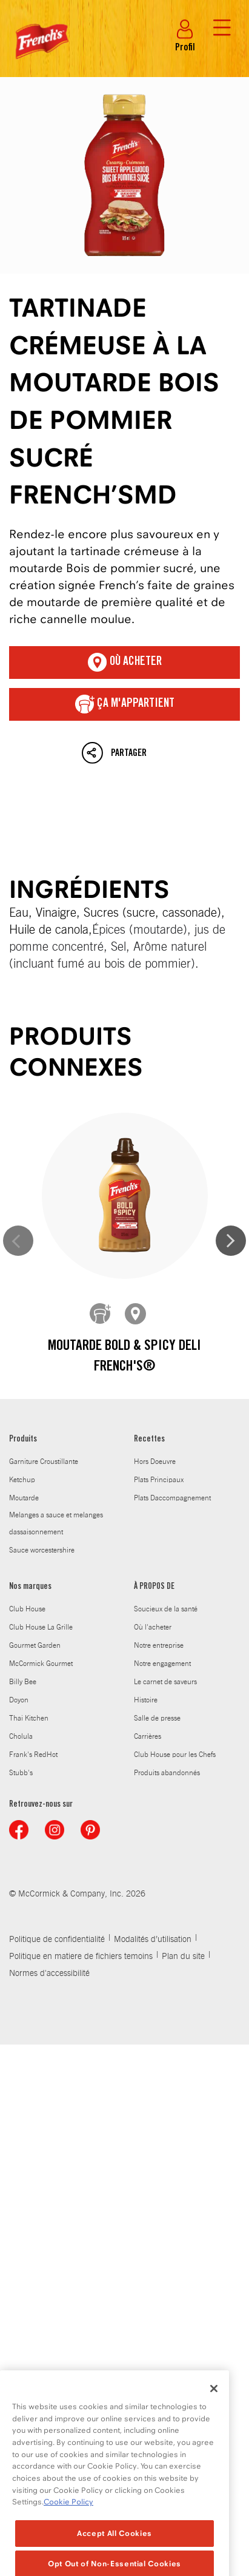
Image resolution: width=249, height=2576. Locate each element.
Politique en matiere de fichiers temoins (81, 1956)
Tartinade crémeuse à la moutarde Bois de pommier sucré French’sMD (124, 175)
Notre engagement (162, 1663)
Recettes (149, 1439)
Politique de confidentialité (57, 1939)
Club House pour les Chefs (175, 1754)
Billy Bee (22, 1681)
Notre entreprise (159, 1645)
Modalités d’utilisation (152, 1939)
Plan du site (183, 1956)
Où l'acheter (152, 1627)
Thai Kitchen (28, 1718)
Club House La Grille (41, 1627)
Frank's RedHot (33, 1754)
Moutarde (24, 1498)
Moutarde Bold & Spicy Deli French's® (124, 1357)
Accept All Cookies (114, 2559)
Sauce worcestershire (42, 1550)
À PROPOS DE (154, 1587)
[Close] (214, 2414)
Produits (23, 1439)
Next (231, 1241)
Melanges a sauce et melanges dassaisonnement (56, 1523)
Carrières (147, 1736)
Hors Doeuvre (155, 1461)
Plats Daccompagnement (172, 1498)
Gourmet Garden (35, 1645)
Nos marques (30, 1587)
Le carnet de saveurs (165, 1681)
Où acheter (125, 662)
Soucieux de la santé (166, 1609)
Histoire (146, 1700)
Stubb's (21, 1772)
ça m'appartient (124, 704)
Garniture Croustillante (43, 1461)
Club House (27, 1609)
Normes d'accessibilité (49, 1973)
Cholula (21, 1736)
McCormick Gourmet (41, 1663)
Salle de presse (157, 1718)
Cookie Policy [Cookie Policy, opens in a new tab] (68, 2528)
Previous (18, 1241)
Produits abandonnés (167, 1772)
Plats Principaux (159, 1479)
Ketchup (22, 1479)
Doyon (18, 1700)
